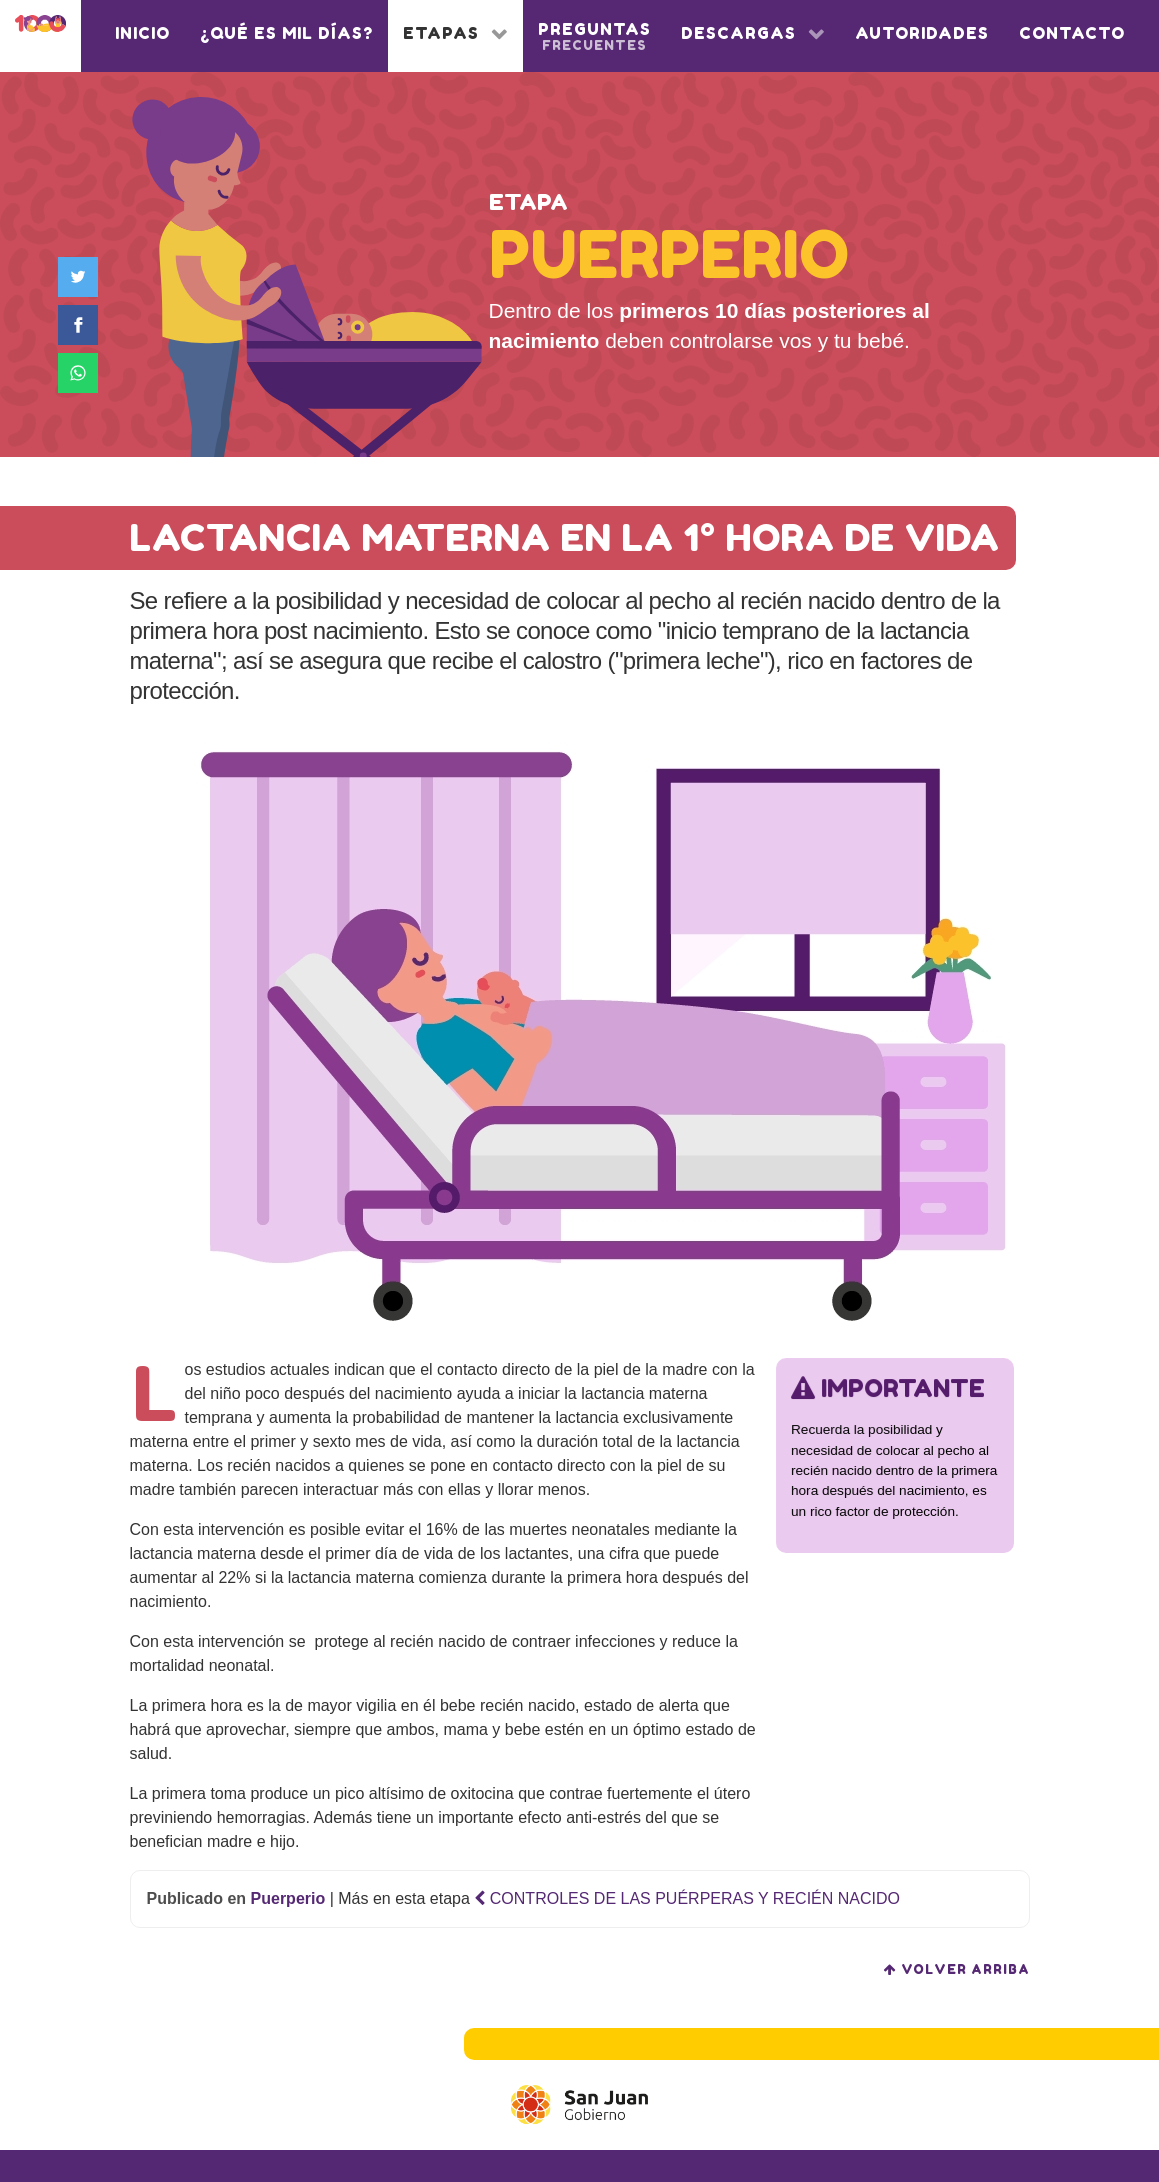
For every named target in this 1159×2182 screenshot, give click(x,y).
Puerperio (288, 1898)
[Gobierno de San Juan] (579, 2104)
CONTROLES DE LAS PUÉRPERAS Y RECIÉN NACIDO (687, 1898)
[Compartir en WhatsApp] (82, 373)
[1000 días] (40, 27)
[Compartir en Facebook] (82, 325)
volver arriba (957, 1969)
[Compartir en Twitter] (82, 277)
